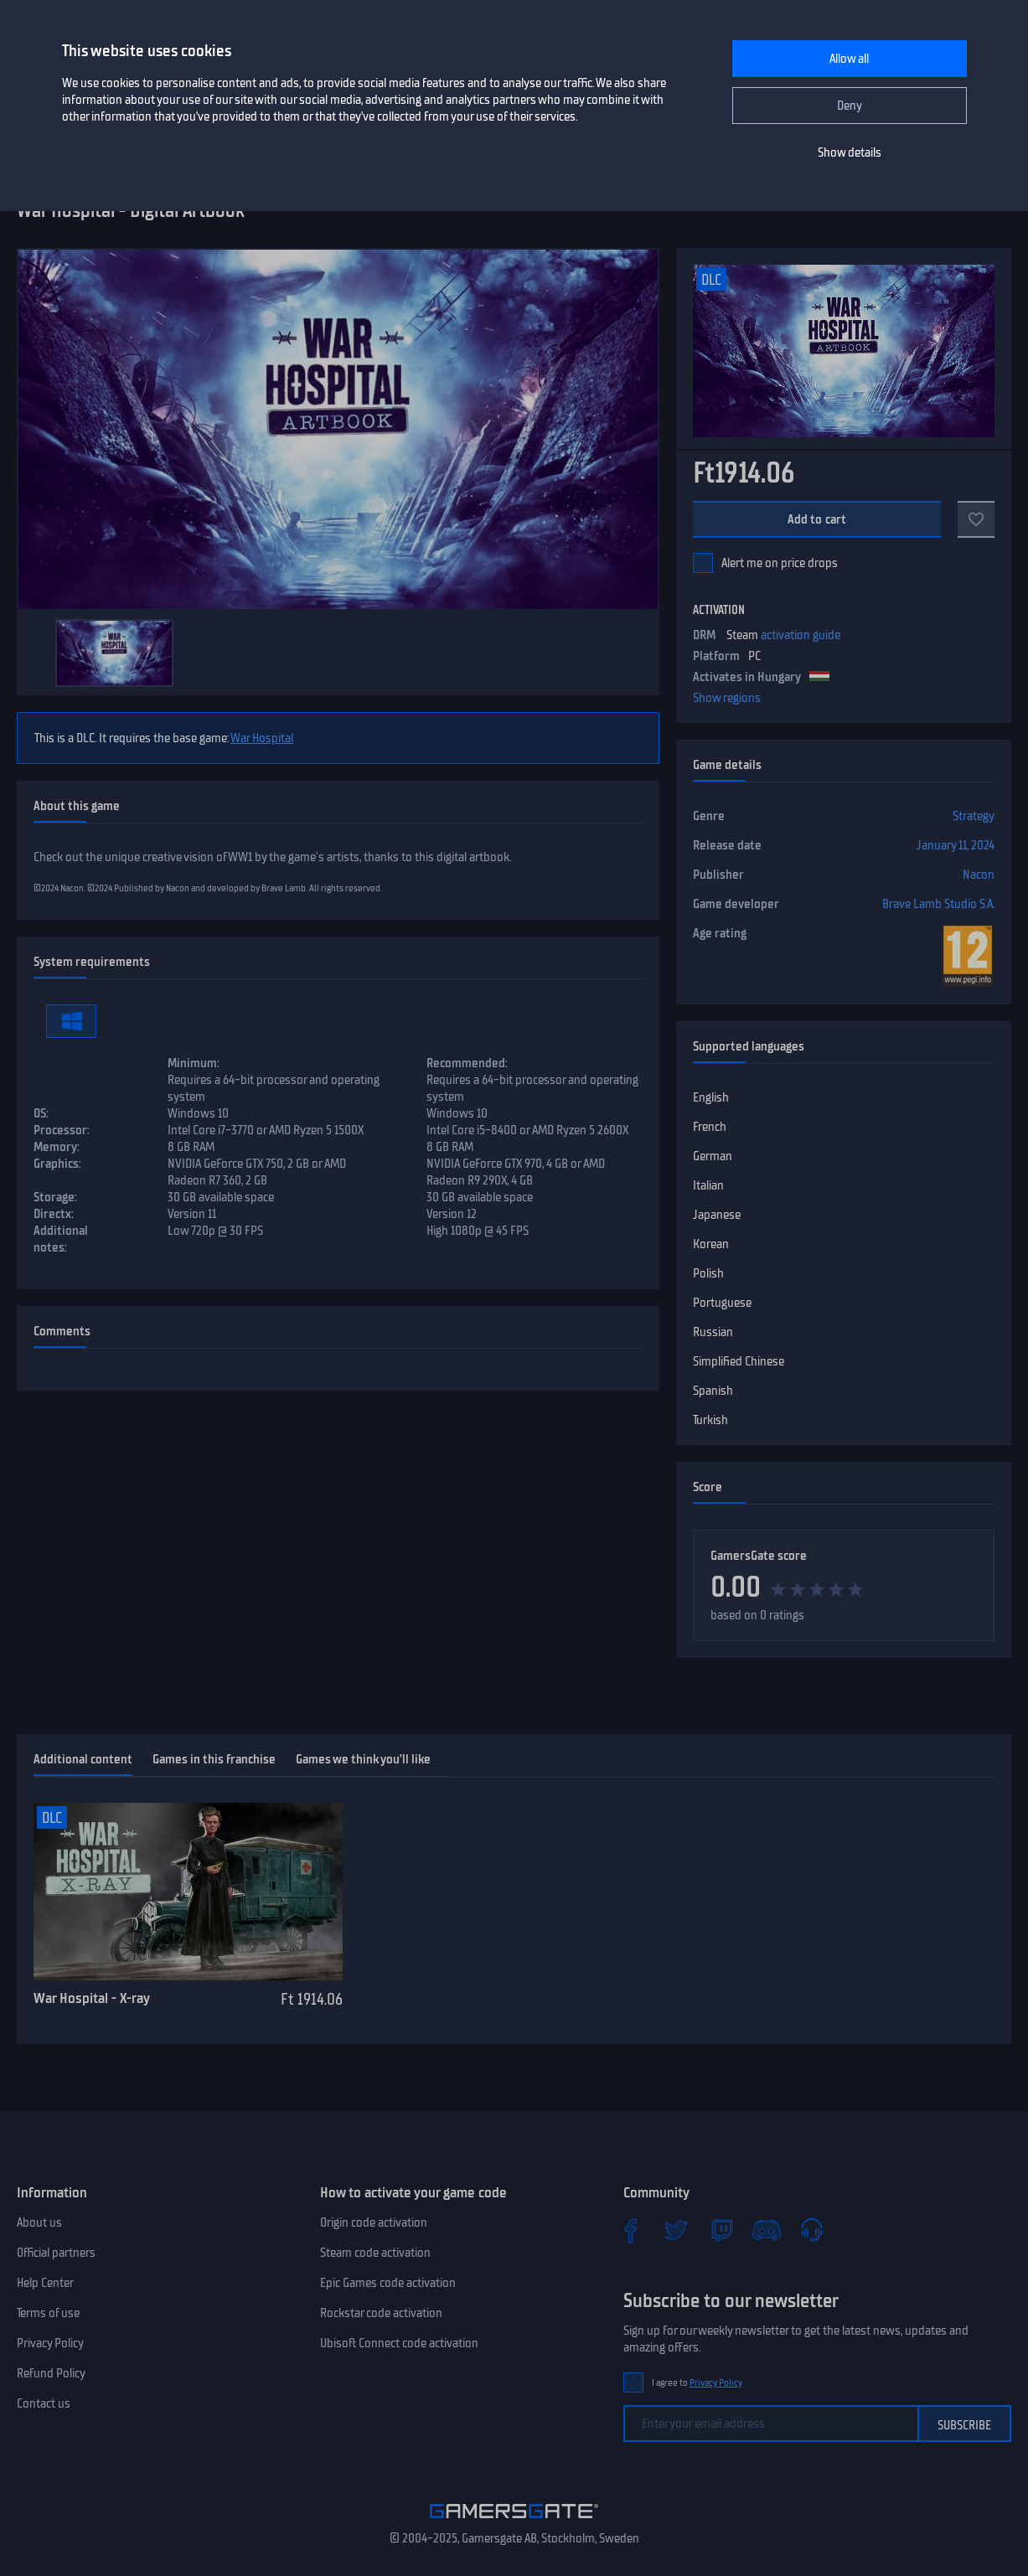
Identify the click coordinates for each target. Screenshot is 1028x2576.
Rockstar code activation (381, 2313)
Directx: (54, 1213)
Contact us (43, 2403)
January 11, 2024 (955, 845)
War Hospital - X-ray (92, 1998)
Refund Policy (51, 2373)
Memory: (57, 1146)
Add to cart (817, 519)
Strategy (973, 816)
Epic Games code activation (388, 2282)
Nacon (978, 874)
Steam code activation (375, 2252)
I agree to (697, 2383)
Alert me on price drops (779, 563)
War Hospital (261, 738)
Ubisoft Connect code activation (399, 2343)
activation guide (800, 635)
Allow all (849, 58)
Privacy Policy (50, 2343)
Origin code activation (373, 2222)
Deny (849, 105)
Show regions (727, 697)
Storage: (55, 1197)
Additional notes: (61, 1239)
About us (39, 2222)
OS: (41, 1113)
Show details (849, 152)
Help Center (45, 2282)
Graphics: (57, 1163)
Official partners (56, 2252)
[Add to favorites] (976, 519)
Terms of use (48, 2313)
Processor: (62, 1130)
